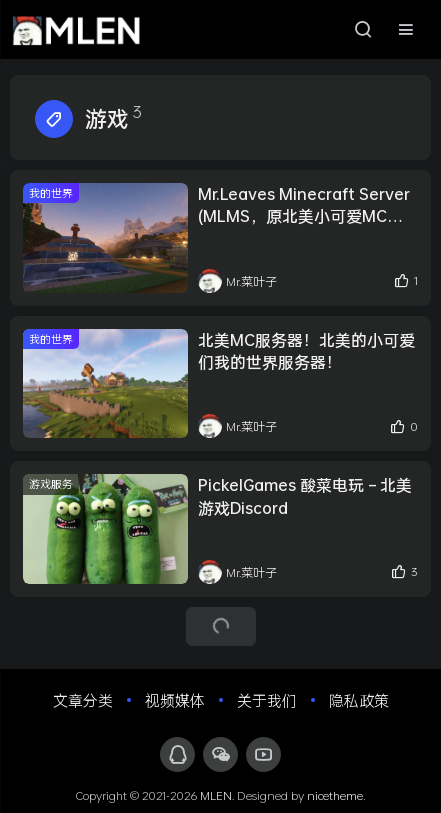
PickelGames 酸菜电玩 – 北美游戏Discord (305, 495)
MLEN (216, 795)
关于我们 (267, 700)
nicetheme (335, 795)
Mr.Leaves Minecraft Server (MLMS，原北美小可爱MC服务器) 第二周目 (304, 205)
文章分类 (83, 700)
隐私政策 (359, 700)
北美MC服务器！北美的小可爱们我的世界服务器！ (306, 350)
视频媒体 (175, 700)
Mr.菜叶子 (237, 281)
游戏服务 (51, 483)
